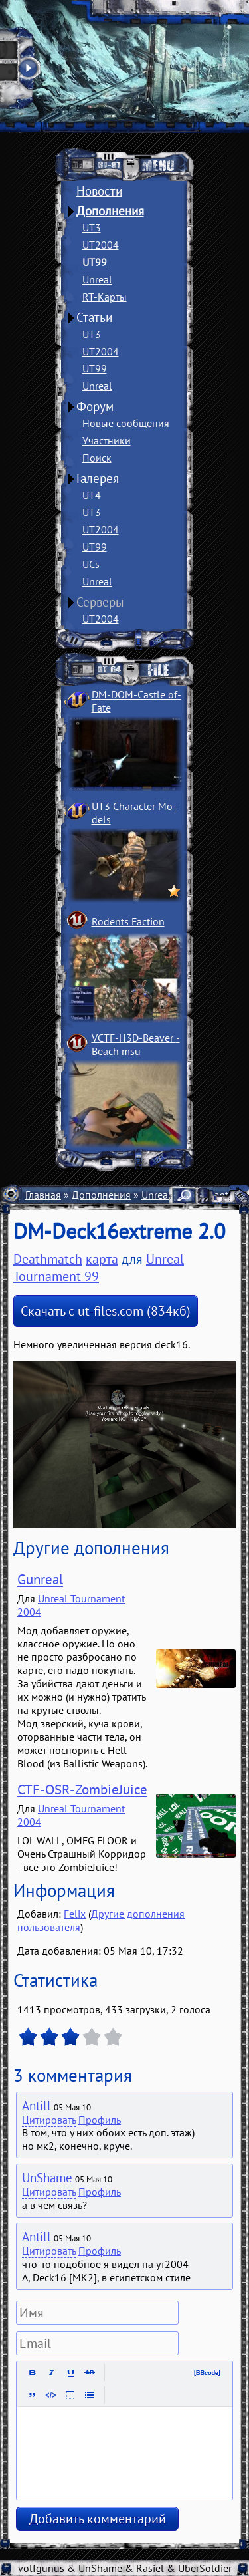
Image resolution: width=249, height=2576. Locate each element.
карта (102, 1259)
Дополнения (110, 211)
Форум (95, 406)
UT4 (91, 494)
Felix (75, 1913)
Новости (99, 191)
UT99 (94, 262)
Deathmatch (47, 1259)
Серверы (100, 602)
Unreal (97, 279)
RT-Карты (104, 296)
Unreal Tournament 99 (98, 1267)
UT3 (91, 227)
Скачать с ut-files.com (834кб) (106, 1311)
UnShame (47, 2178)
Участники (106, 440)
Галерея (97, 478)
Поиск (97, 457)
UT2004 (100, 244)
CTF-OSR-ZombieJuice (82, 1789)
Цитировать (49, 2119)
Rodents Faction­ (128, 921)
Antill (36, 2106)
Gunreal (40, 1579)
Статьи (94, 317)
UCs (91, 564)
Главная (43, 1194)
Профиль (99, 2119)
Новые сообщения (125, 423)
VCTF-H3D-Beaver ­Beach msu (136, 1044)
